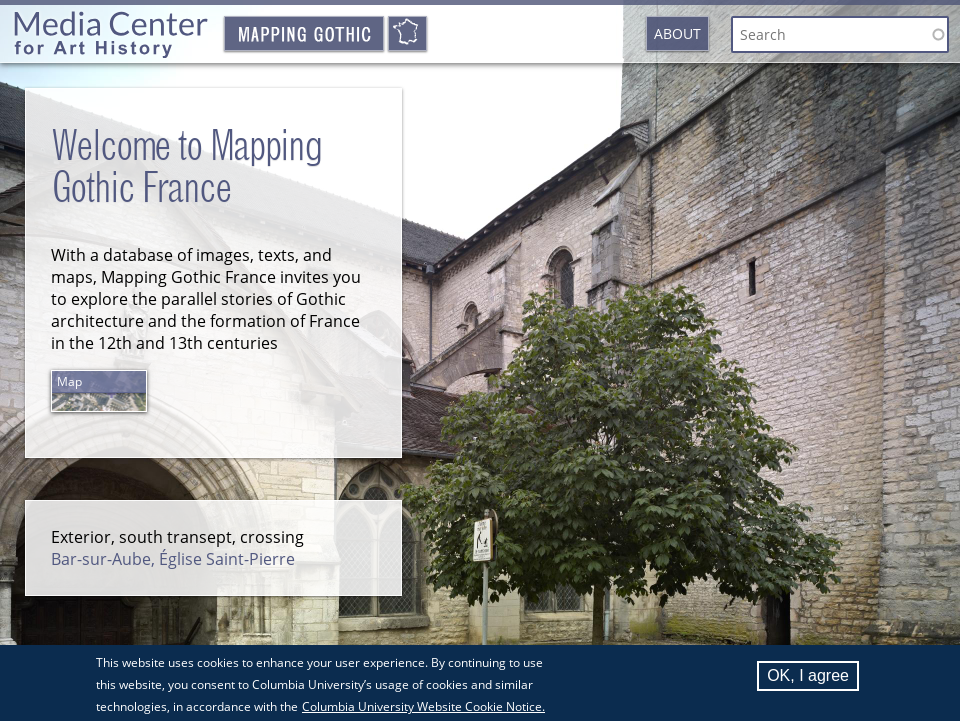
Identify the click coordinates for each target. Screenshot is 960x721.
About (677, 33)
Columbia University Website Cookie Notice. (423, 711)
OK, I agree (808, 680)
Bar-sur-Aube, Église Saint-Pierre (173, 559)
